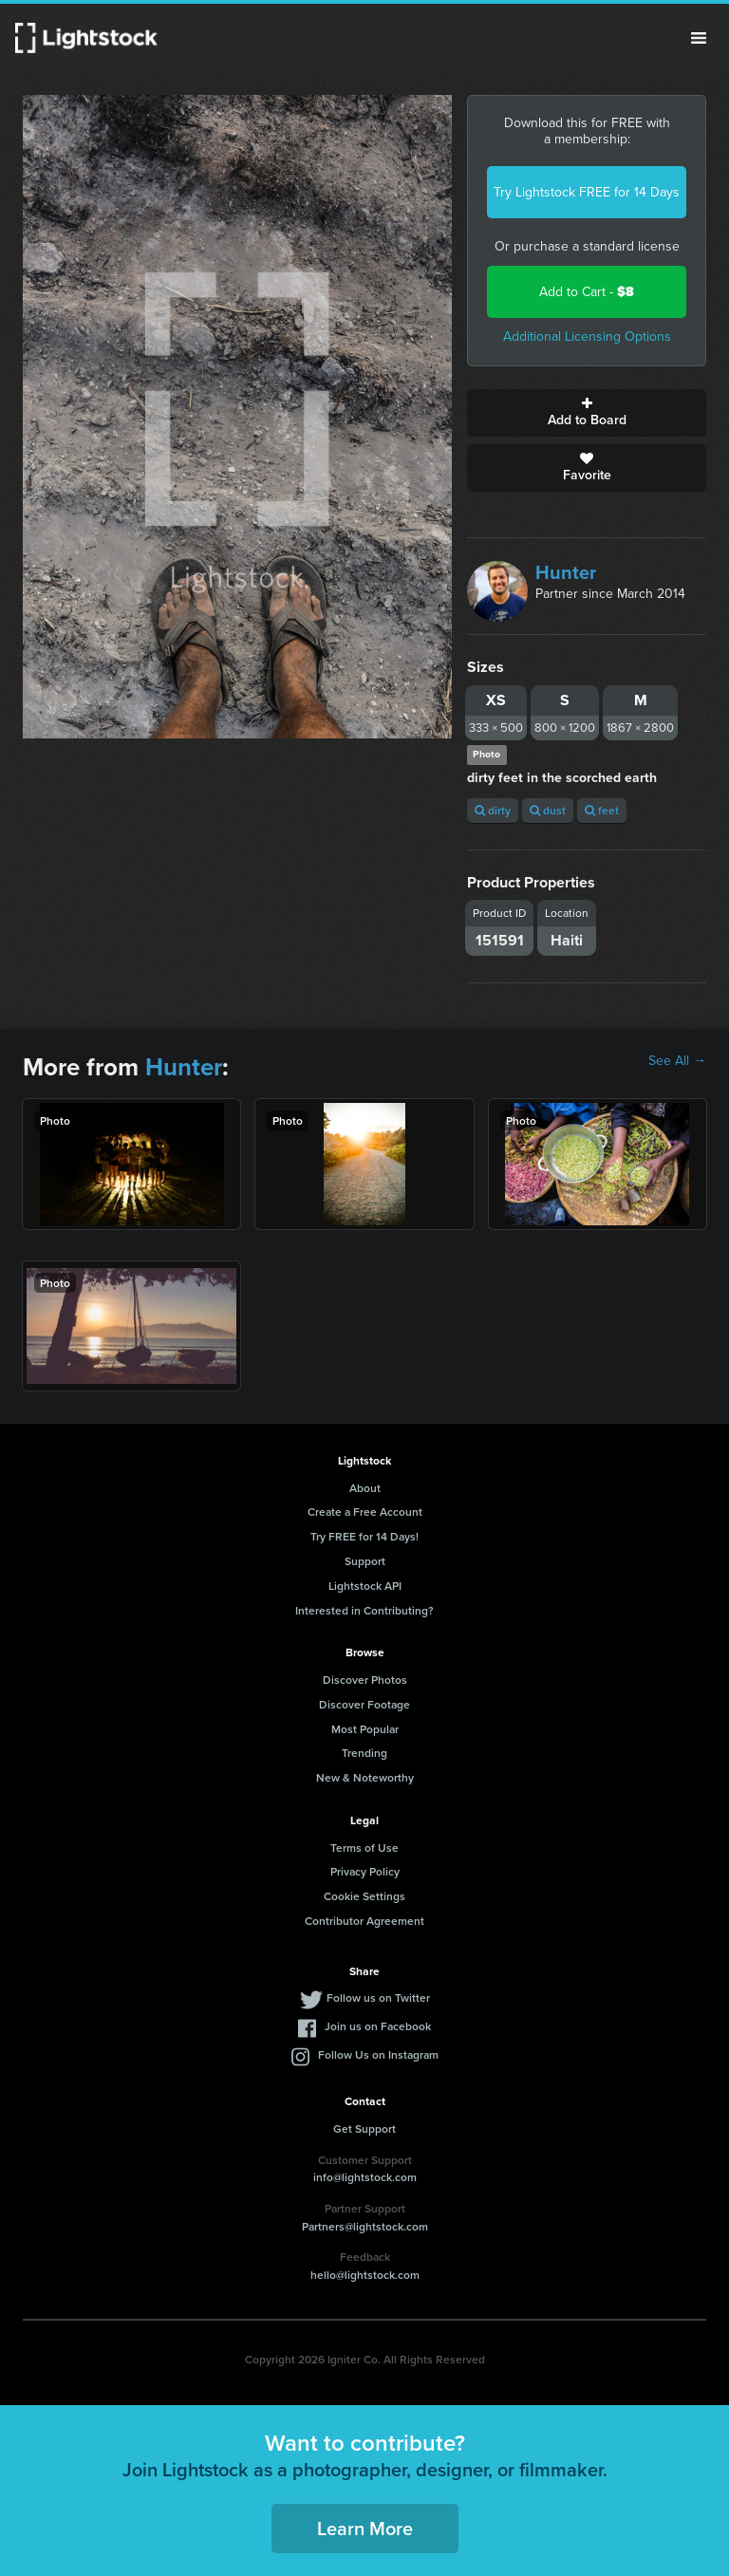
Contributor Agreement (364, 1921)
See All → (677, 1061)
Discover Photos (365, 1679)
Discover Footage (364, 1704)
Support (365, 1561)
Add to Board (586, 413)
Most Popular (365, 1729)
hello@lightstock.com (365, 2275)
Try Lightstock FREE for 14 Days (587, 192)
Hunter (565, 572)
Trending (364, 1753)
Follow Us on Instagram (378, 2054)
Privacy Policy (365, 1871)
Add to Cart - (586, 292)
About (365, 1488)
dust (548, 810)
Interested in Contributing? (364, 1610)
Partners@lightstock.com (365, 2226)
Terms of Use (364, 1847)
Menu (698, 38)
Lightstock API (365, 1585)
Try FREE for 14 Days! (364, 1536)
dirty (493, 810)
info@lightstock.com (365, 2177)
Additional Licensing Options (587, 336)
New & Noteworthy (365, 1777)
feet (602, 810)
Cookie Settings (364, 1896)
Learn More (365, 2528)
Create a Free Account (365, 1511)
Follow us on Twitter (378, 1997)
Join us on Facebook (378, 2026)
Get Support (364, 2128)
